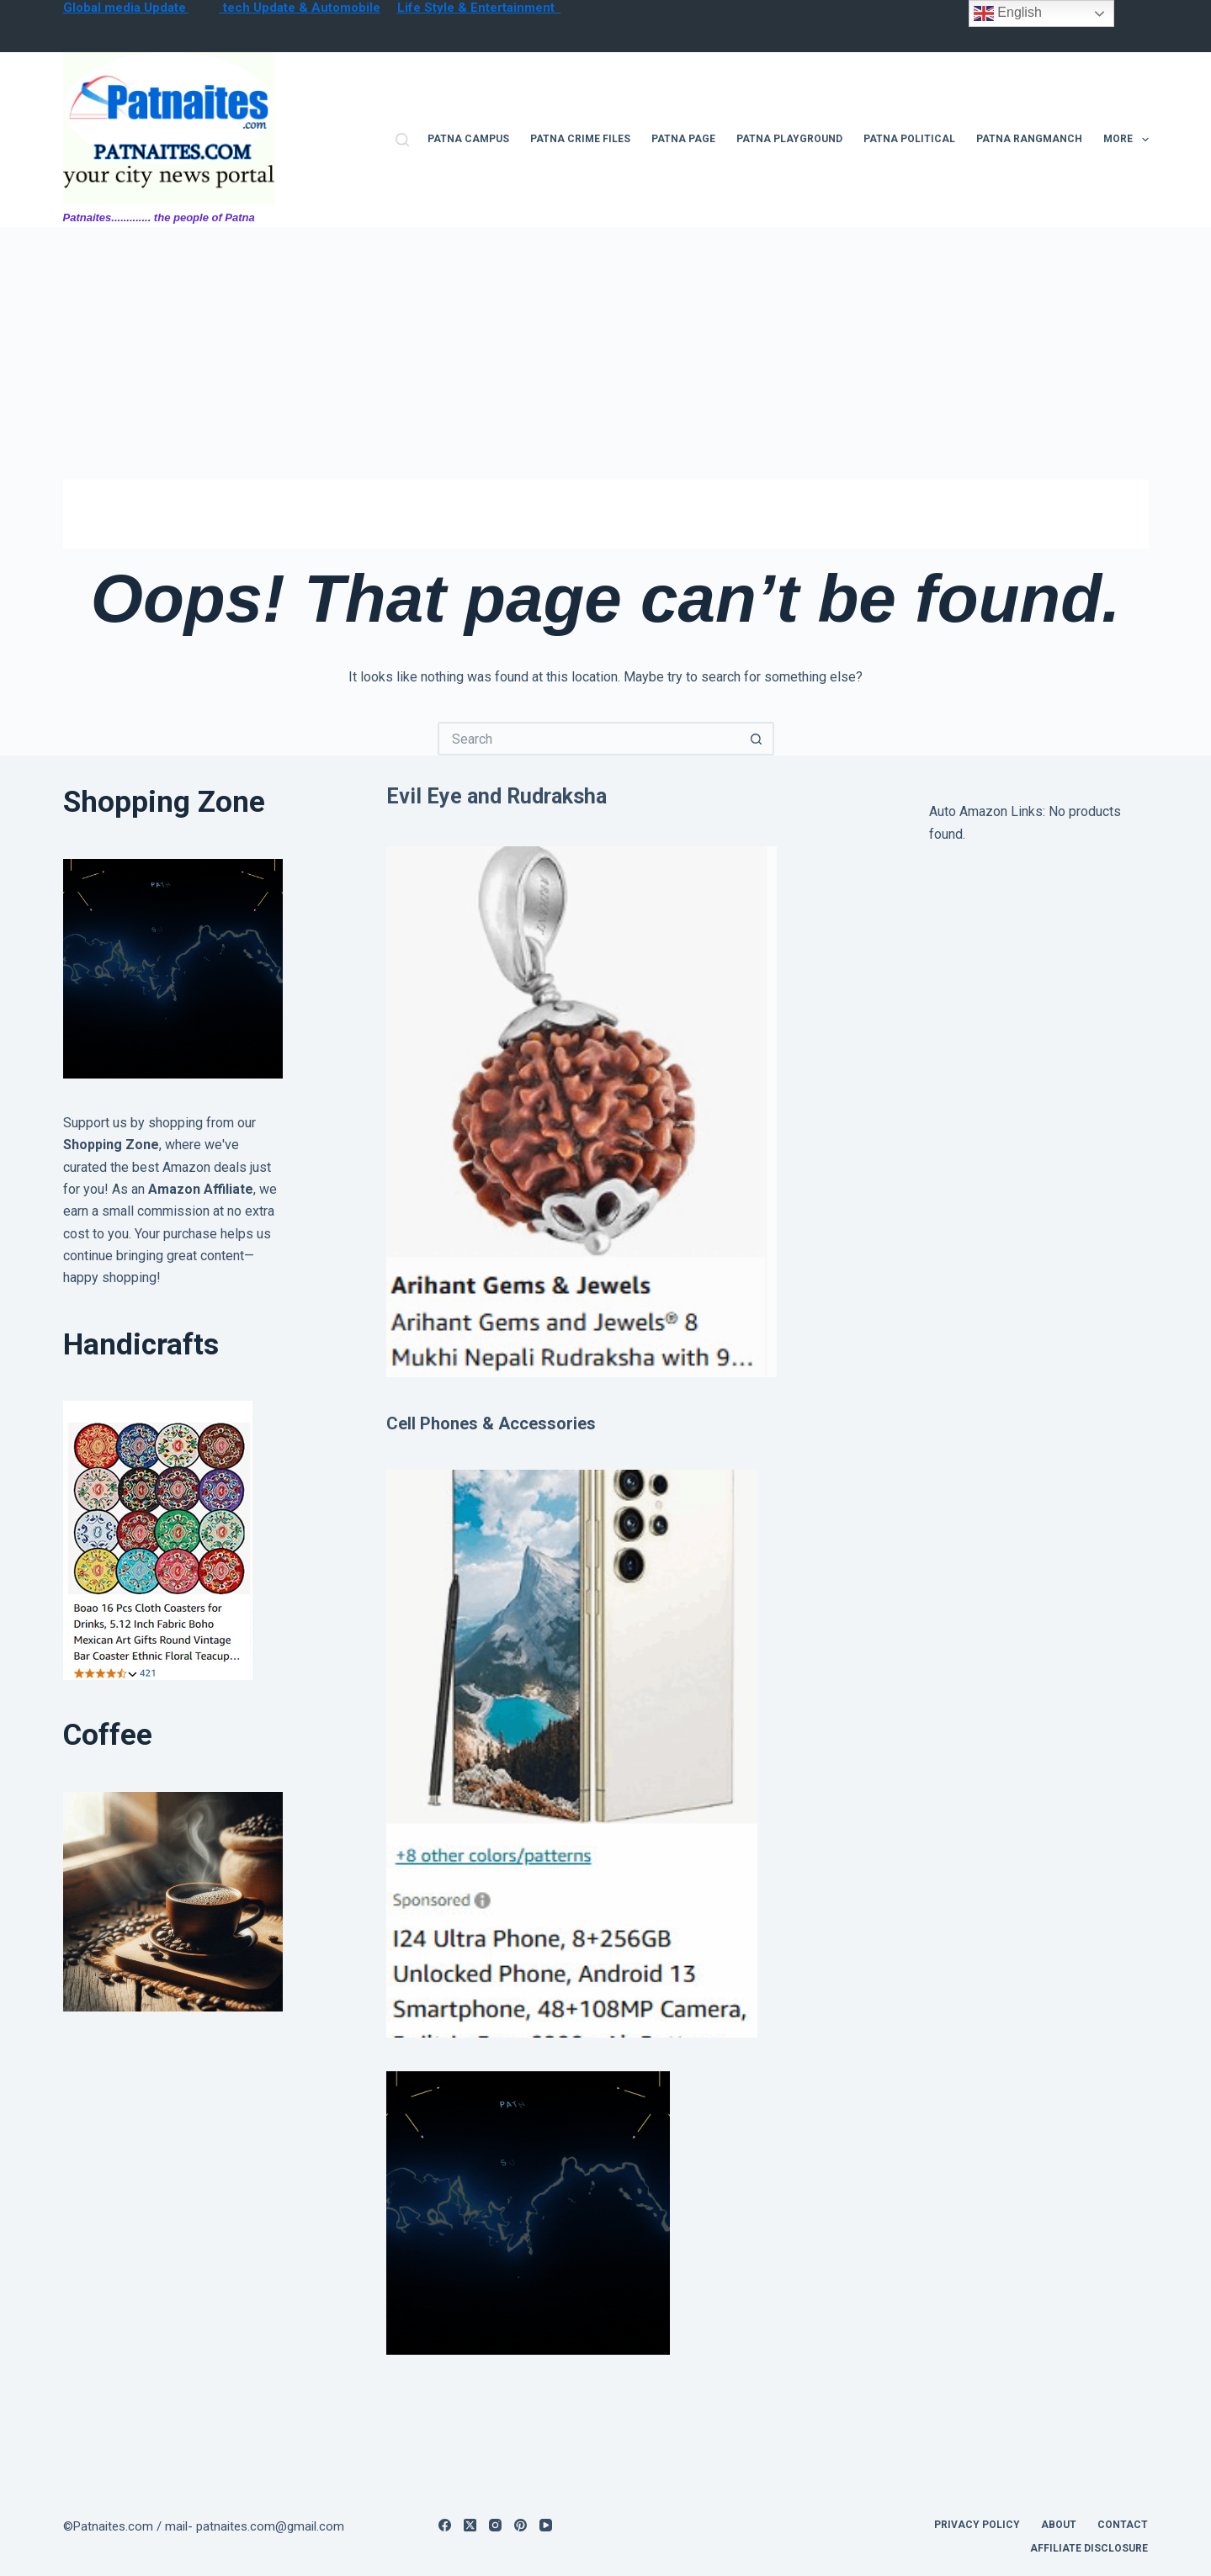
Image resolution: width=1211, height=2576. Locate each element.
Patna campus (468, 139)
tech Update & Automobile (300, 7)
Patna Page (683, 139)
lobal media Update (130, 7)
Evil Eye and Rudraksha (496, 796)
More (1125, 140)
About (1058, 2525)
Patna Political (909, 139)
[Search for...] (589, 738)
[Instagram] (495, 2525)
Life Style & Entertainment (479, 7)
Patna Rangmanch (1029, 139)
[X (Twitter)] (470, 2525)
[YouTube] (545, 2525)
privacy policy (977, 2525)
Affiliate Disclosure (1089, 2548)
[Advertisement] (606, 353)
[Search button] (757, 738)
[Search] (402, 139)
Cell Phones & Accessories (491, 1423)
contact (1122, 2525)
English (1008, 13)
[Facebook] (444, 2525)
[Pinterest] (520, 2525)
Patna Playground (789, 139)
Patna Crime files (580, 139)
